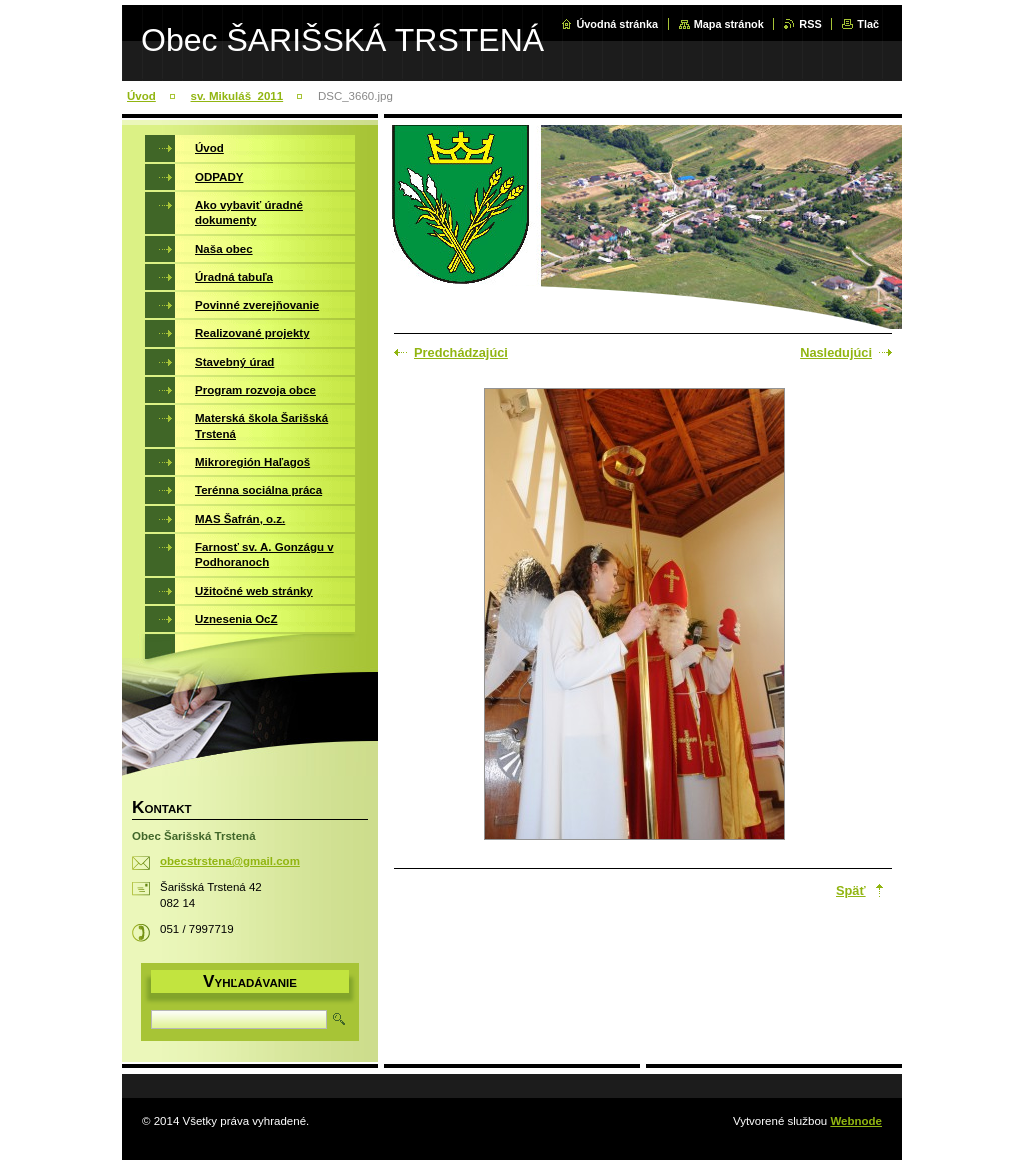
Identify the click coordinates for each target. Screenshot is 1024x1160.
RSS (810, 24)
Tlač (868, 24)
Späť (851, 890)
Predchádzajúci (461, 352)
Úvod (141, 96)
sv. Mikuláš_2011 (237, 96)
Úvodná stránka (617, 24)
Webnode (856, 1121)
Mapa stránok (729, 24)
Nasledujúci (836, 352)
